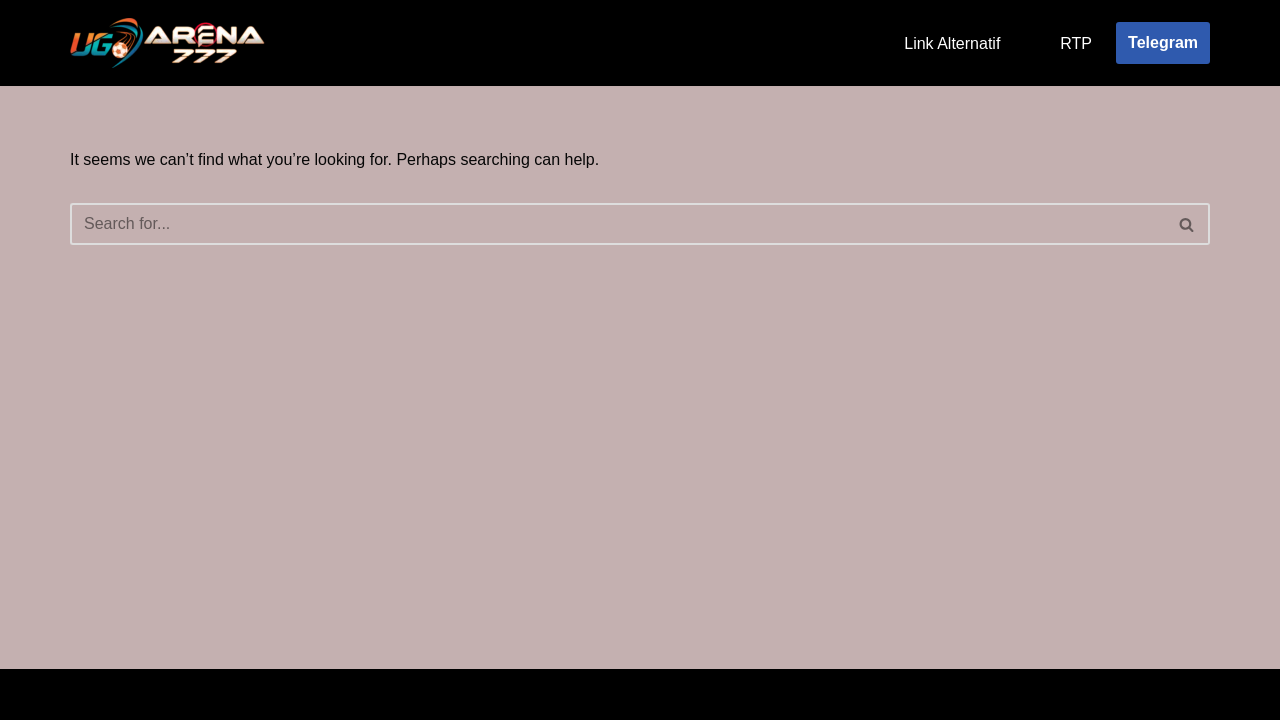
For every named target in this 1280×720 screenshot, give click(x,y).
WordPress (248, 694)
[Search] (617, 224)
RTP (1076, 43)
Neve (88, 694)
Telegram (1163, 42)
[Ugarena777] (170, 43)
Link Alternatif (952, 43)
